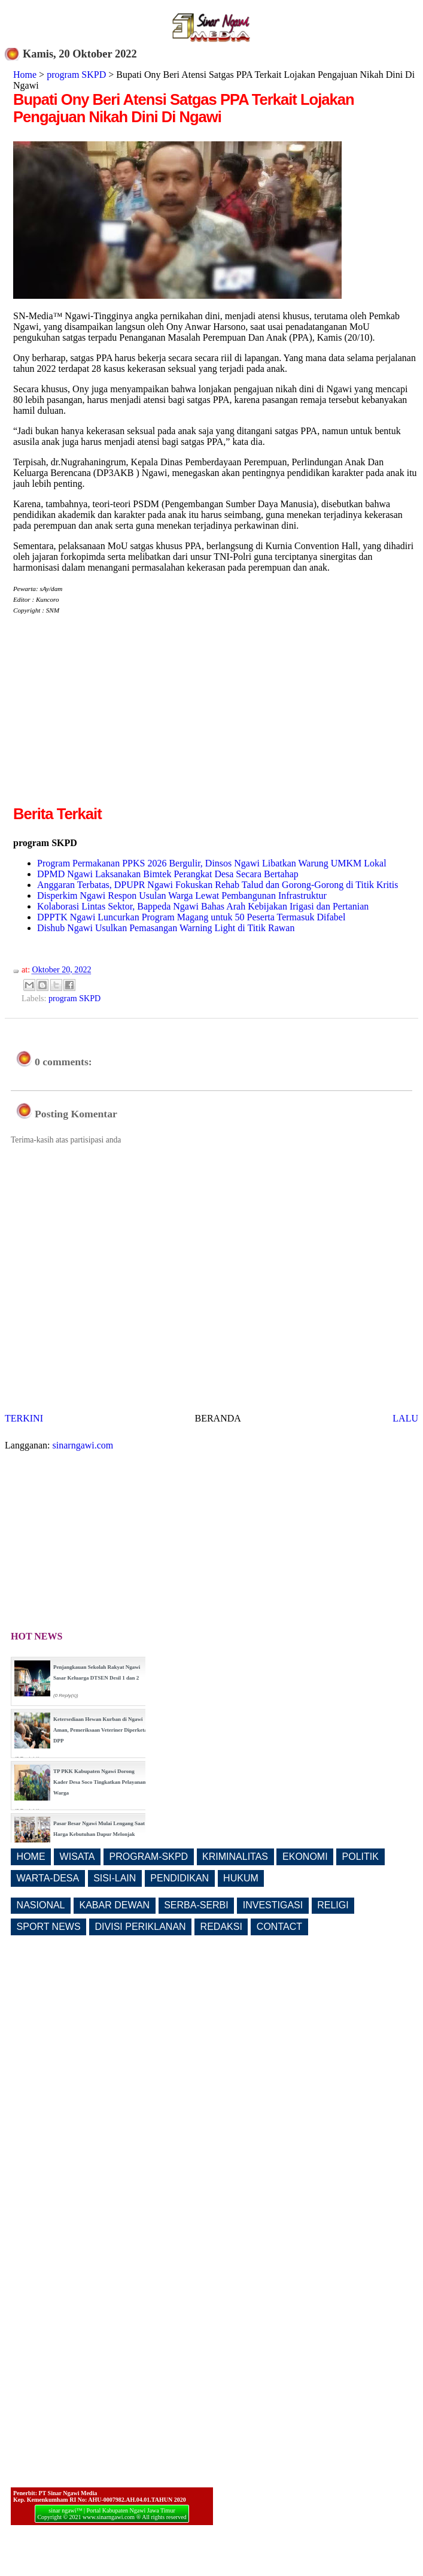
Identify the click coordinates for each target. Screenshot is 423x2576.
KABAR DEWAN (115, 1905)
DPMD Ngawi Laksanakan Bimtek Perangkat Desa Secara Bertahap (168, 874)
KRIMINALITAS (235, 1856)
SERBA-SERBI (196, 1905)
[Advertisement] (113, 719)
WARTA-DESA (48, 1878)
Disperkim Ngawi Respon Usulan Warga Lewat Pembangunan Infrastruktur (182, 895)
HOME (31, 1856)
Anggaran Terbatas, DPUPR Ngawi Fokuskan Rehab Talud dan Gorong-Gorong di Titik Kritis (217, 885)
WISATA (77, 1856)
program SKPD (76, 74)
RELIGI (332, 1905)
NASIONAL (41, 1905)
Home (24, 74)
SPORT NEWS (49, 1927)
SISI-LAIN (114, 1878)
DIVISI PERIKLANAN (140, 1927)
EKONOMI (305, 1856)
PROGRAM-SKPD (148, 1856)
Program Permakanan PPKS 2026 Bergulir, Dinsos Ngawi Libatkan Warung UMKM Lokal (212, 863)
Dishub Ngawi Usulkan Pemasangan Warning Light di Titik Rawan (165, 928)
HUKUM (240, 1878)
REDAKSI (221, 1927)
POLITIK (360, 1856)
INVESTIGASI (273, 1905)
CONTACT (279, 1927)
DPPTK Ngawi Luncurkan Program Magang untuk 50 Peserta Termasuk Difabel (191, 917)
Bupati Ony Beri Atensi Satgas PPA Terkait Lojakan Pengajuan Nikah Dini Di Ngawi (183, 108)
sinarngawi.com (83, 1445)
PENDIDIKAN (179, 1878)
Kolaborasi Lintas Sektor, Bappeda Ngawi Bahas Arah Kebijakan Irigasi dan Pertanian (203, 906)
